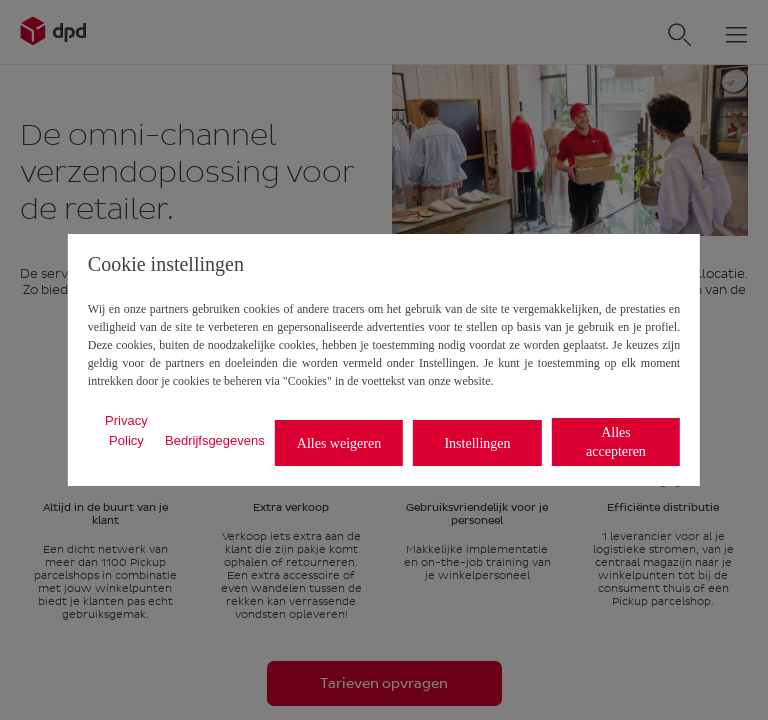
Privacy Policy (126, 430)
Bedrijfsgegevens (215, 440)
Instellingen (477, 443)
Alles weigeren (339, 443)
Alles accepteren (616, 442)
